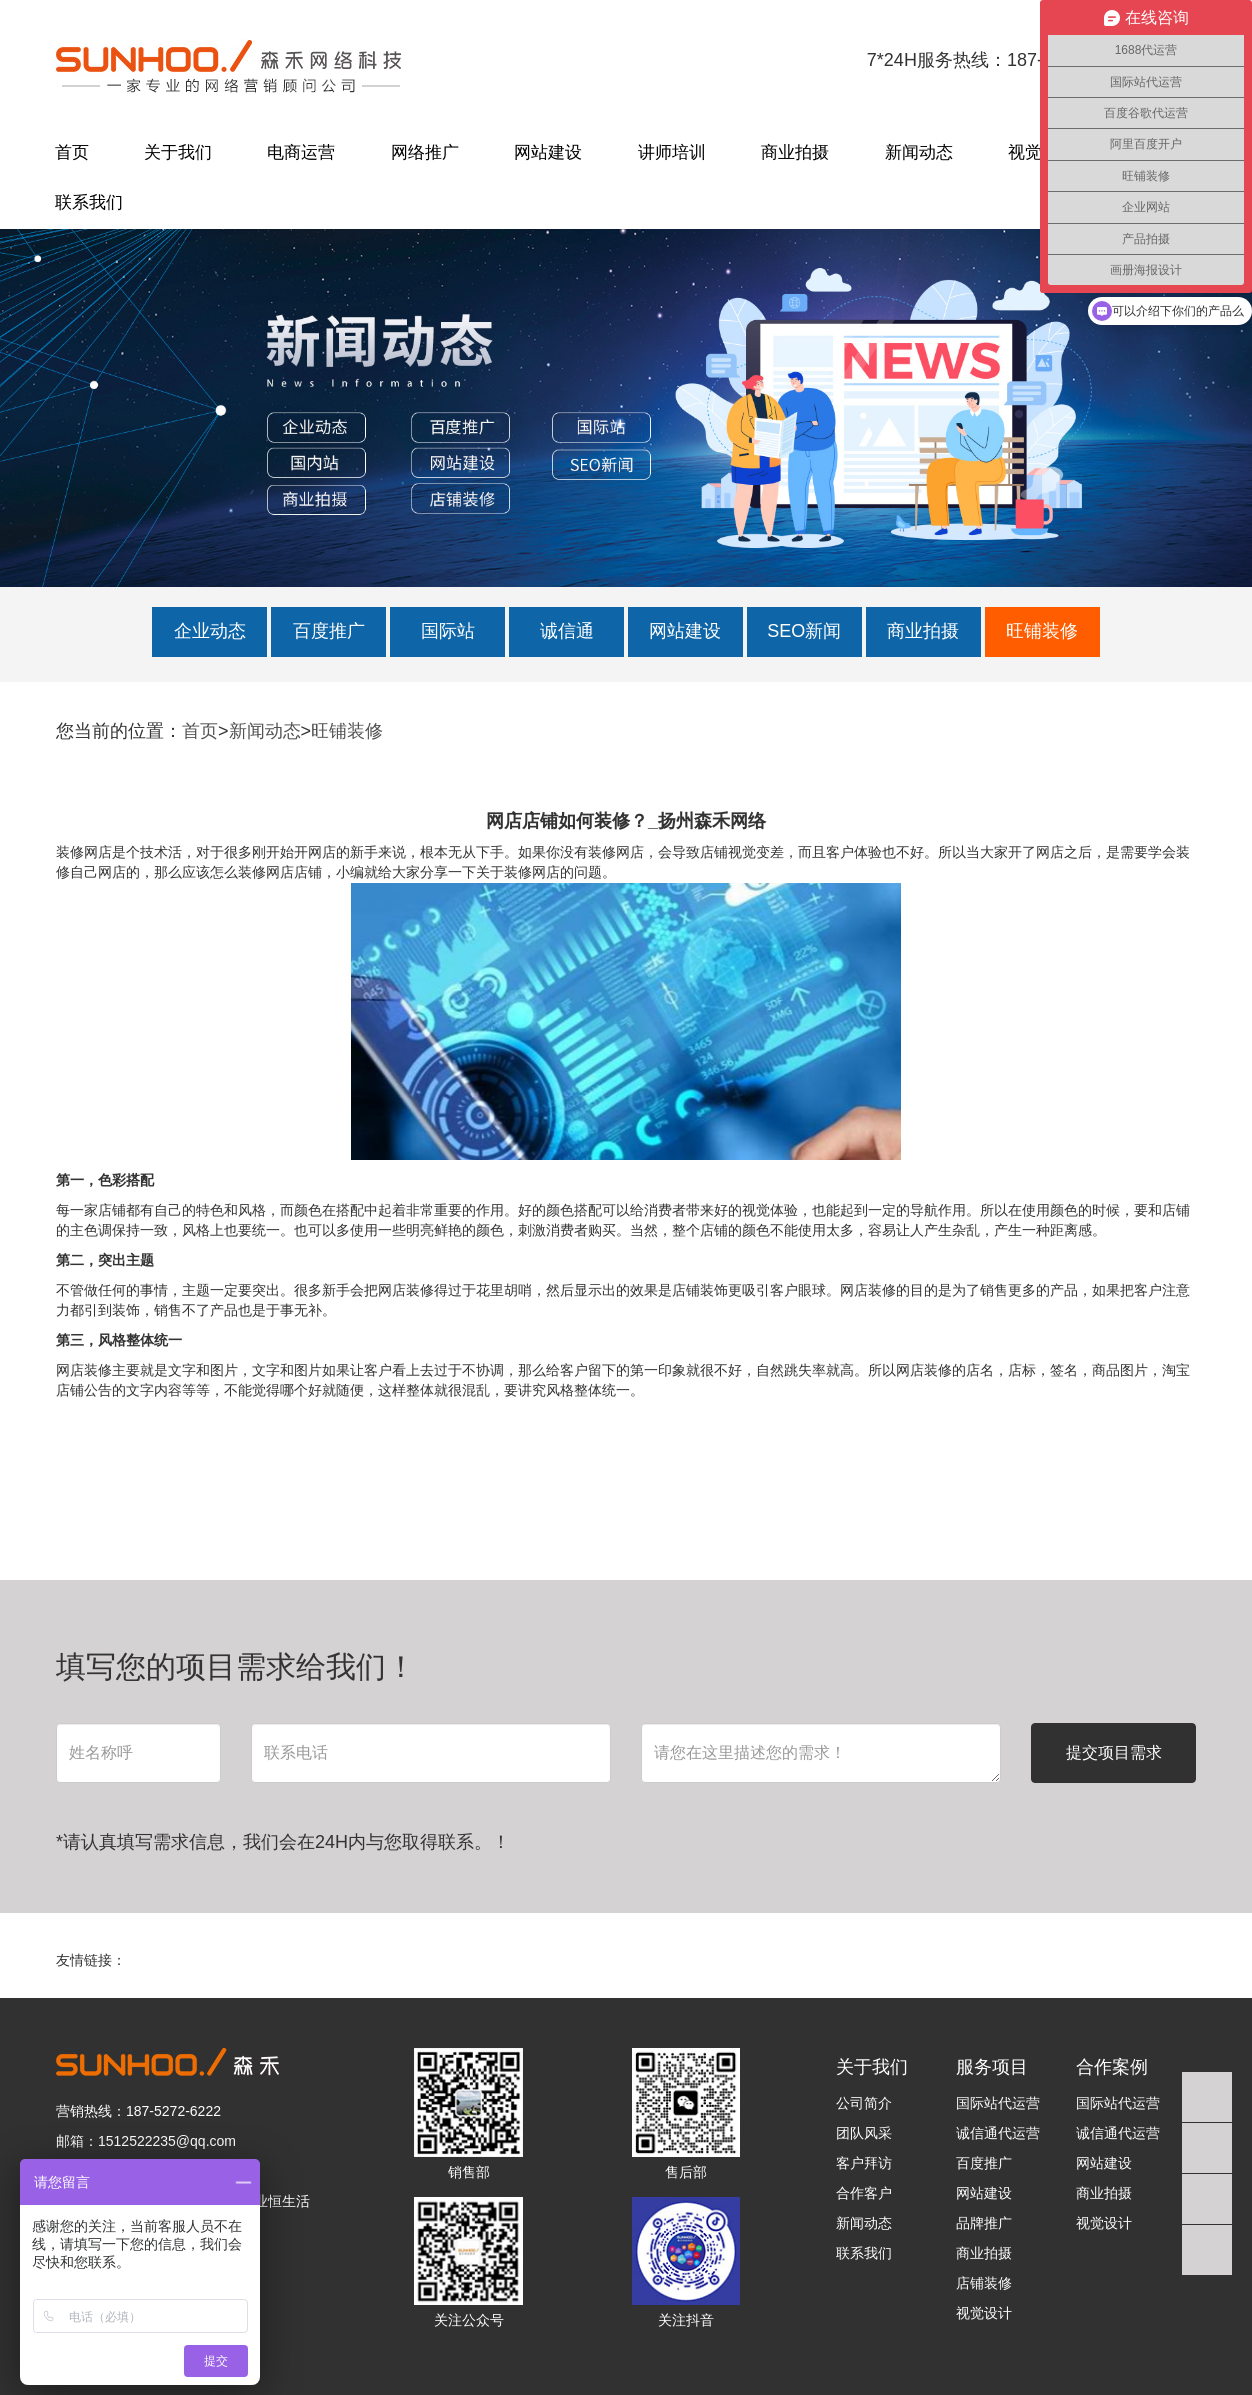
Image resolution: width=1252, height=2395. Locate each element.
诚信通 (567, 631)
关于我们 (178, 152)
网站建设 (548, 152)
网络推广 (425, 152)
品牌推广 (984, 2223)
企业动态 (210, 631)
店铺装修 (984, 2283)
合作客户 (864, 2193)
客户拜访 (864, 2163)
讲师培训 (672, 152)
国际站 (448, 631)
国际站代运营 (998, 2103)
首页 (72, 152)
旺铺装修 (1042, 631)
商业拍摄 (795, 152)
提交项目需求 (1114, 1752)
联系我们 (89, 202)
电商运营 (301, 152)
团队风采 (864, 2133)
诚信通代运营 (998, 2133)
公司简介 (864, 2103)
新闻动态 (919, 152)
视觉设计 (984, 2313)
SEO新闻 (804, 631)
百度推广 (329, 631)
